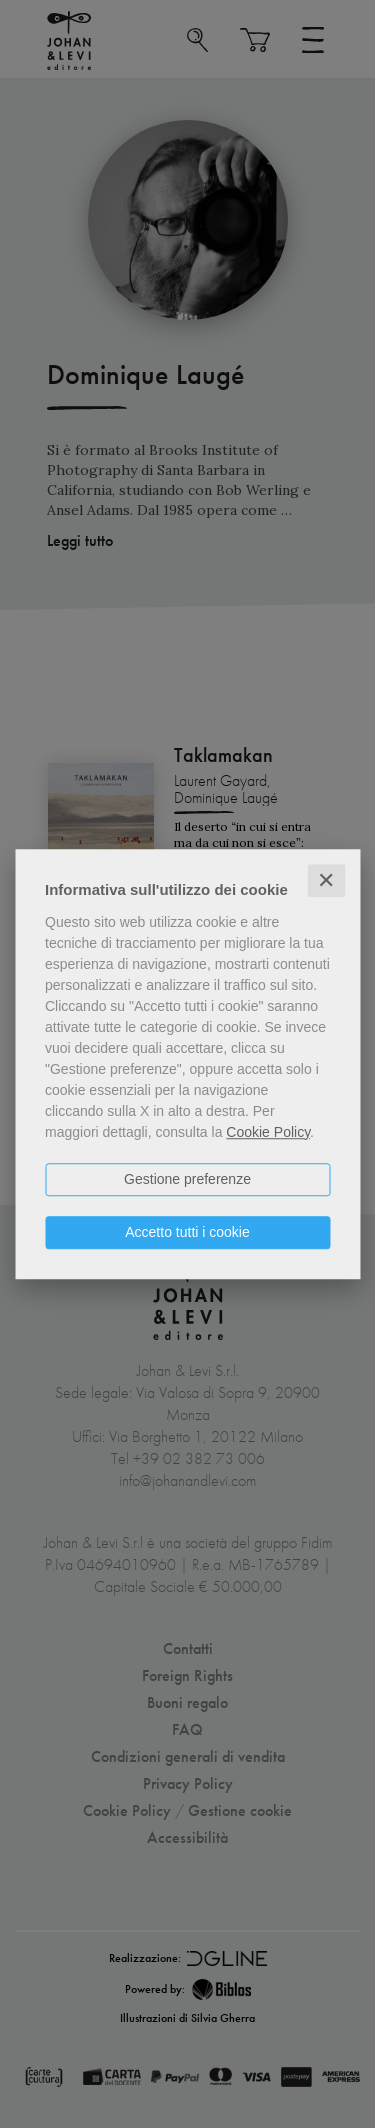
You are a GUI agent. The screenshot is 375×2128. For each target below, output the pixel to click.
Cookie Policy (268, 1132)
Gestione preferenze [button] (187, 1179)
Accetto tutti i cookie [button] (187, 1232)
